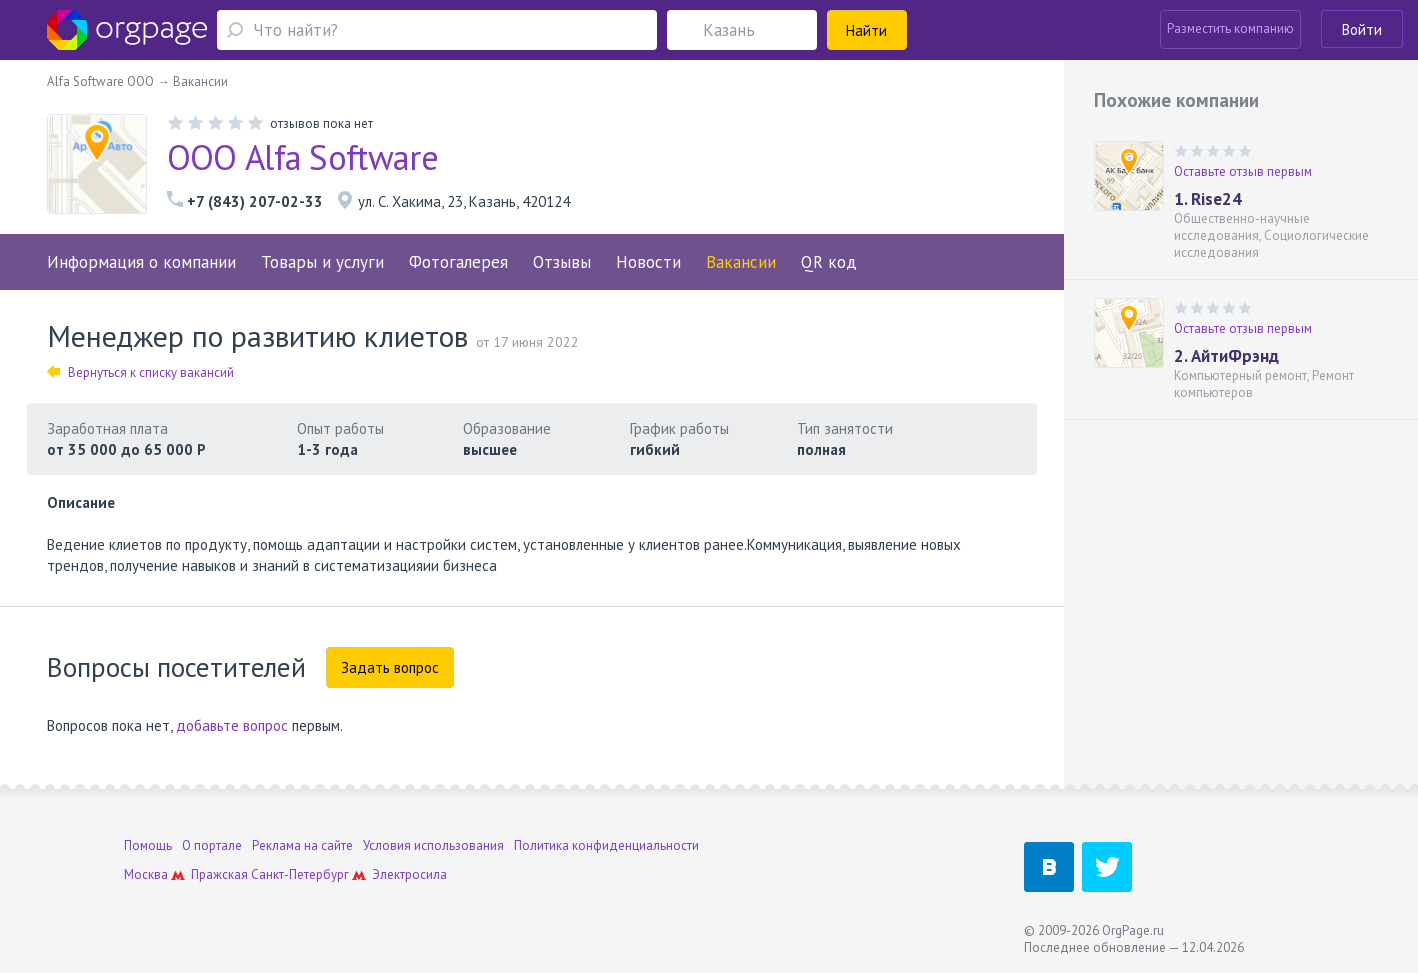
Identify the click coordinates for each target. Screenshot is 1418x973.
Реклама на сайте (302, 845)
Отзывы (562, 262)
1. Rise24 (1208, 199)
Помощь (148, 845)
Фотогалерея (458, 262)
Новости (648, 262)
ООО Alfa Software (302, 157)
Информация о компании (141, 262)
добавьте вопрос (232, 725)
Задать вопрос (390, 667)
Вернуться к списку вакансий (140, 372)
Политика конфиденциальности (606, 845)
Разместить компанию (1230, 28)
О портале (212, 845)
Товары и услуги (322, 262)
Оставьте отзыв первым (1243, 171)
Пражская (219, 874)
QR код (829, 262)
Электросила (409, 874)
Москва (146, 874)
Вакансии (741, 262)
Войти (1362, 29)
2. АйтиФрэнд (1226, 356)
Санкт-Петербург (300, 874)
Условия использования (433, 845)
